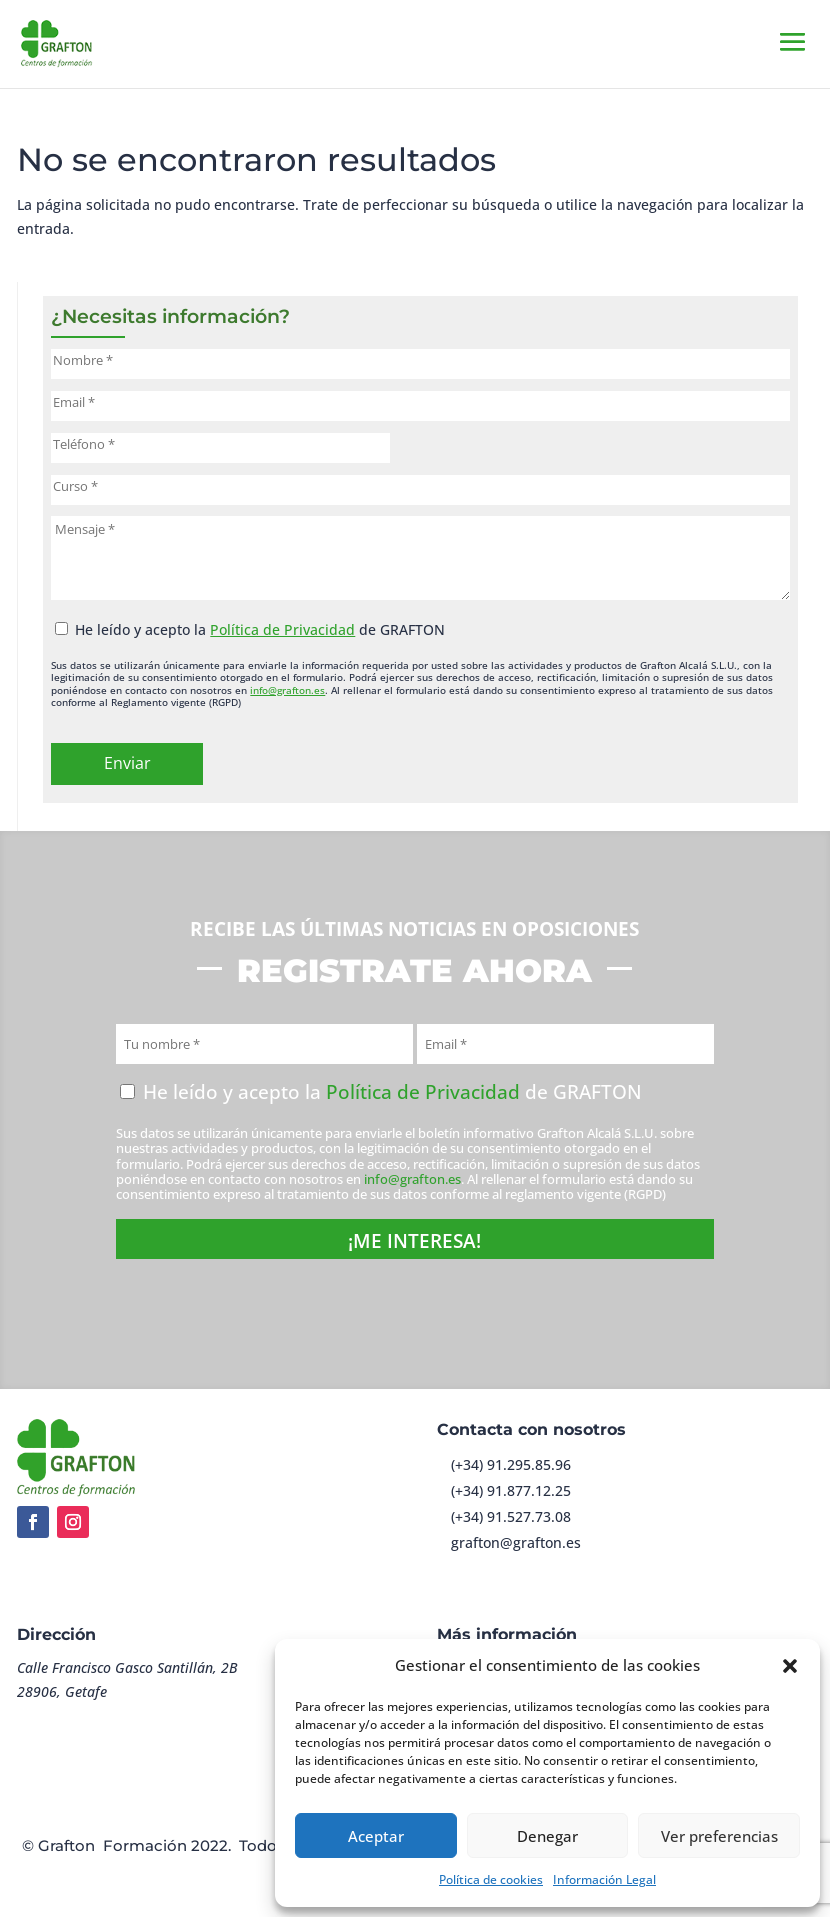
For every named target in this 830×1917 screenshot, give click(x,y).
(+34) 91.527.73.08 (511, 1516)
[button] (790, 1666)
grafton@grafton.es (516, 1542)
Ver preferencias (719, 1836)
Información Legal (604, 1879)
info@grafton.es (287, 690)
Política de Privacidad (282, 629)
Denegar (547, 1836)
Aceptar (376, 1836)
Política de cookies (491, 1879)
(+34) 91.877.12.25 (511, 1490)
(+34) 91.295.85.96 (511, 1464)
